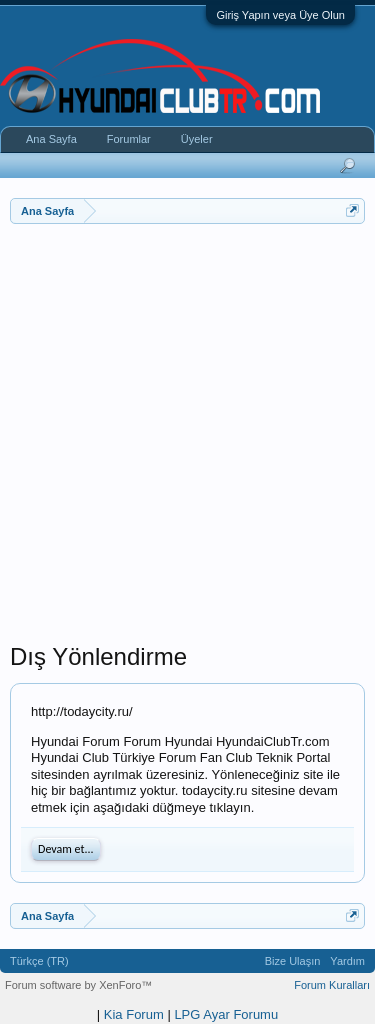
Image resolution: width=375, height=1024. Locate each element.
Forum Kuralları (332, 985)
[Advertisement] (187, 454)
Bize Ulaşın (293, 961)
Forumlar (129, 139)
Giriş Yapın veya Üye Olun (280, 15)
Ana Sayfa (51, 139)
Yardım (347, 961)
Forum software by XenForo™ (78, 985)
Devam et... (66, 849)
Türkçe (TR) (39, 961)
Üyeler (197, 139)
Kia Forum (134, 1014)
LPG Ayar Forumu (226, 1014)
